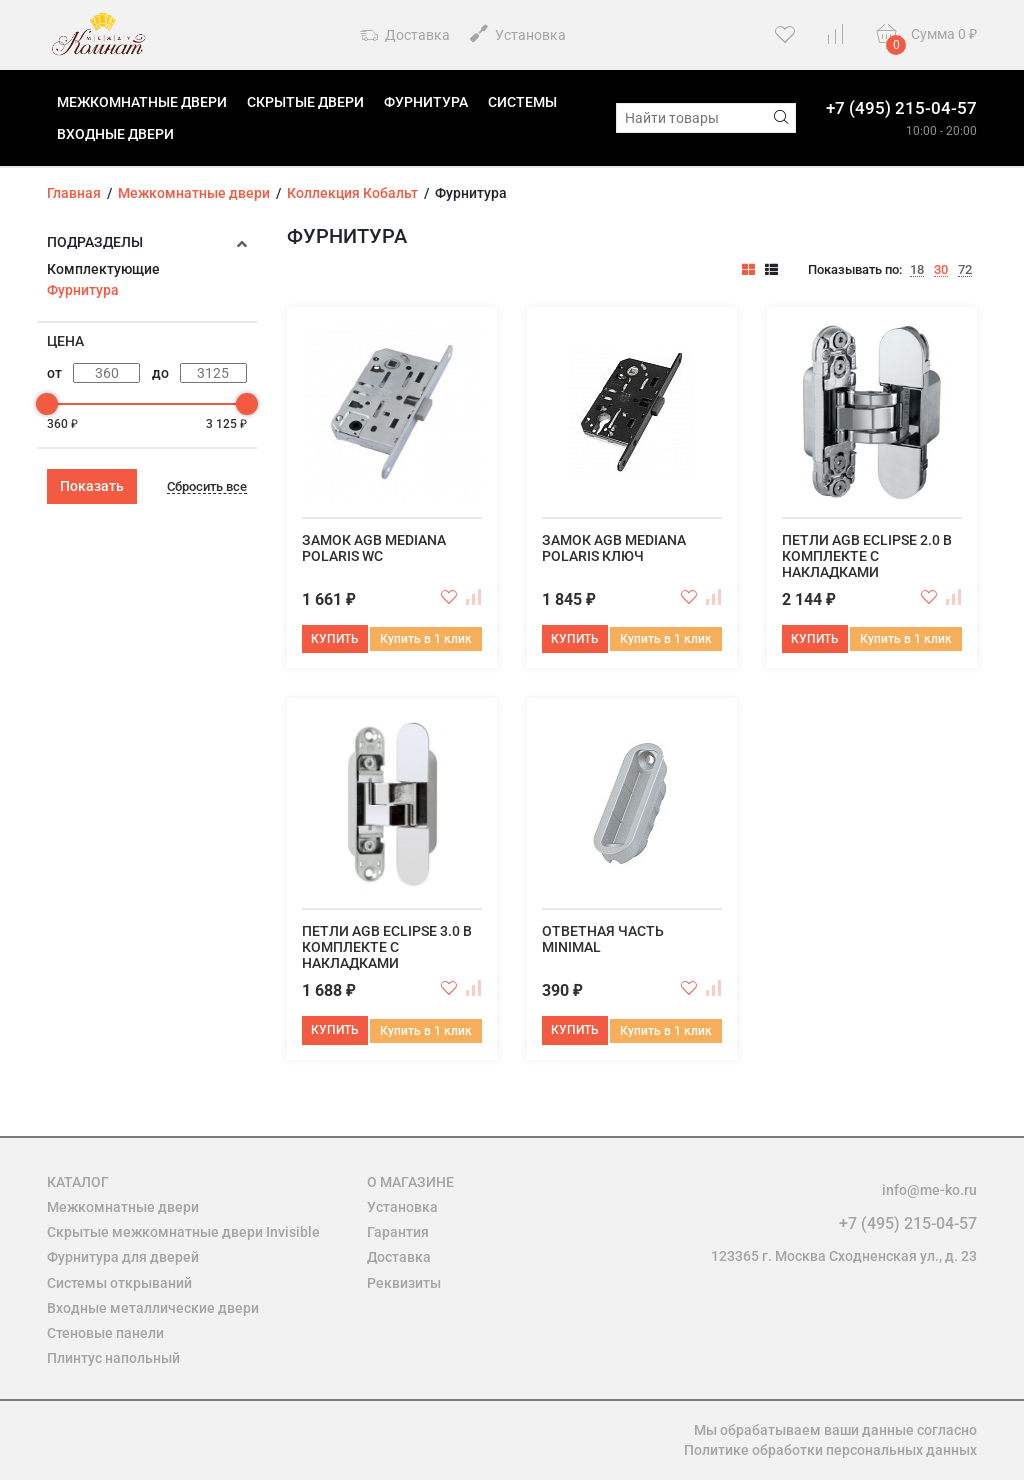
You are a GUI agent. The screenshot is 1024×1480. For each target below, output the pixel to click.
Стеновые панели (105, 1333)
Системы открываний (119, 1283)
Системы (522, 102)
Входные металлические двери (153, 1308)
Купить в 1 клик (426, 639)
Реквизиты (404, 1283)
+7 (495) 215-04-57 (901, 108)
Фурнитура (426, 102)
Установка (518, 33)
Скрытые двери (305, 102)
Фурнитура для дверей (123, 1257)
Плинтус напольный (113, 1358)
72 (965, 270)
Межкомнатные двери (142, 102)
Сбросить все (207, 487)
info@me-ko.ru (929, 1190)
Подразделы (95, 242)
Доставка (405, 36)
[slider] (47, 404)
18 (917, 270)
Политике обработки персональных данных (830, 1450)
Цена (65, 341)
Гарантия (398, 1232)
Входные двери (115, 134)
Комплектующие (103, 269)
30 (941, 270)
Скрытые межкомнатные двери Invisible (183, 1232)
